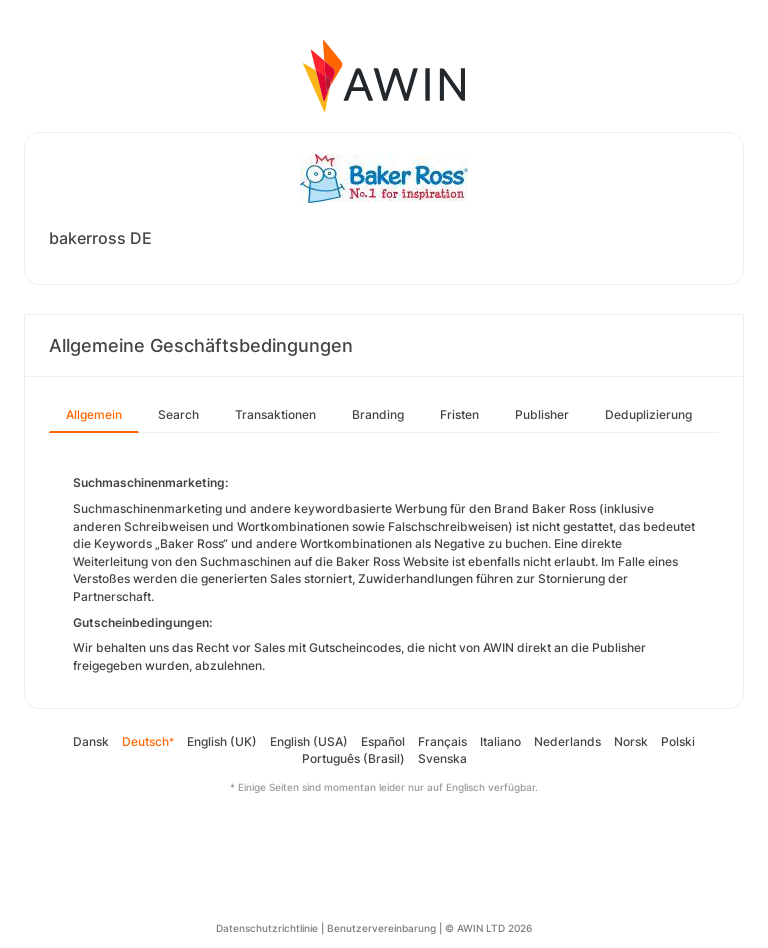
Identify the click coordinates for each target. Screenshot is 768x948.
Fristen (459, 414)
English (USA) (309, 741)
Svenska (442, 758)
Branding (378, 414)
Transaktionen (275, 414)
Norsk (631, 741)
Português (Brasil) (353, 758)
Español (383, 741)
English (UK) (222, 741)
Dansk (91, 741)
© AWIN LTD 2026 (488, 928)
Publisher (542, 414)
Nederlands (567, 741)
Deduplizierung (648, 414)
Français (442, 741)
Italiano (500, 741)
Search (178, 414)
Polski (678, 741)
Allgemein (94, 414)
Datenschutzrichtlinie (267, 928)
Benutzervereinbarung (381, 928)
